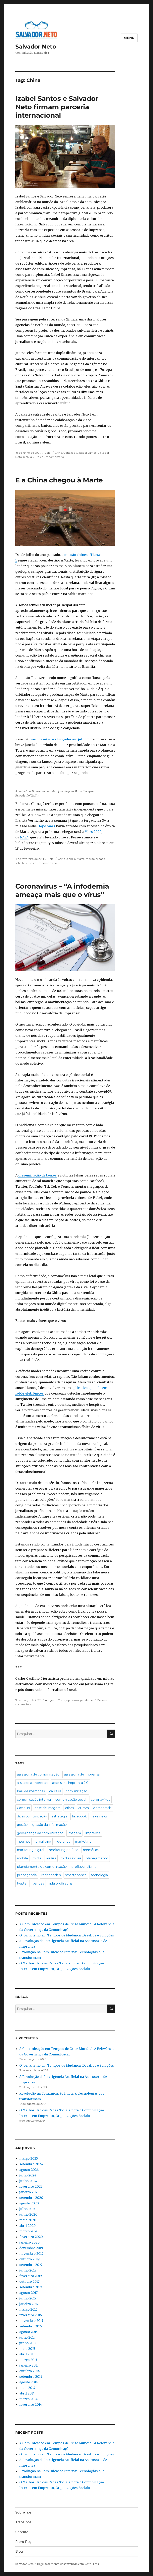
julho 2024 (27, 2175)
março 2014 (28, 2399)
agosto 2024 (29, 2170)
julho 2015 (27, 2337)
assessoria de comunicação (38, 1774)
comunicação (76, 1791)
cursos (83, 1808)
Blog (19, 2551)
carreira (55, 1791)
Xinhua (27, 456)
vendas (38, 1883)
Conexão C (70, 452)
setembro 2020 (31, 2198)
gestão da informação (49, 1825)
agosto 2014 (28, 2382)
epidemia (72, 1700)
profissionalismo (83, 1867)
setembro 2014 (30, 2377)
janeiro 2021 (29, 2192)
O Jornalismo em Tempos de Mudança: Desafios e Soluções (66, 1935)
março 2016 (28, 2309)
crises (69, 1808)
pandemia (86, 1700)
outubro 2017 (29, 2281)
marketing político (63, 1850)
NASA (24, 837)
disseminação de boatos (37, 1175)
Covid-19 (23, 1808)
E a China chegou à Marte (59, 480)
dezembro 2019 (31, 2248)
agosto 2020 (29, 2203)
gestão (22, 1825)
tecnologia (99, 1875)
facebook (79, 1816)
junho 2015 (27, 2343)
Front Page (24, 2542)
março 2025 (28, 2158)
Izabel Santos (87, 452)
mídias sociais (71, 1858)
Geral (47, 452)
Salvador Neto (35, 46)
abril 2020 (27, 2226)
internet (23, 1841)
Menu (129, 38)
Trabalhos (23, 2522)
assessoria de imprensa (82, 1774)
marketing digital (30, 1850)
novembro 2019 (31, 2254)
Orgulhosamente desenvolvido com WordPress (68, 2564)
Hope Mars (46, 826)
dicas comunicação (32, 1816)
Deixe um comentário (49, 456)
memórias (90, 1850)
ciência (71, 858)
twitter (22, 1883)
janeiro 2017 (28, 2304)
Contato (21, 2532)
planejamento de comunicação (42, 1867)
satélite (20, 863)
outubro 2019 (29, 2259)
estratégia (59, 1816)
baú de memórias (31, 1791)
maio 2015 (27, 2349)
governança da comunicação (40, 1833)
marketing (83, 1841)
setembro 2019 (30, 2265)
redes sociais (51, 1875)
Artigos (49, 1700)
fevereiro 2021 (30, 2186)
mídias (51, 1858)
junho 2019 (27, 2270)
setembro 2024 (31, 2164)
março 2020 (28, 2231)
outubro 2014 (29, 2371)
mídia (36, 1858)
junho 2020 (28, 2214)
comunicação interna (34, 1799)
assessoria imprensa (32, 1783)
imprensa (92, 1833)
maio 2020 (27, 2220)
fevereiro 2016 (30, 2315)
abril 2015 (26, 2354)
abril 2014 (27, 2393)
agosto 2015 (28, 2332)
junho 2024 (28, 2181)
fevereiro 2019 (30, 2276)
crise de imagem (48, 1808)
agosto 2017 (28, 2293)
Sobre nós (23, 2512)
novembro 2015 (31, 2321)
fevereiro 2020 (31, 2237)
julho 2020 (27, 2209)
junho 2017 (27, 2298)
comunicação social (70, 1799)
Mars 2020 (92, 832)
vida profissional (61, 1883)
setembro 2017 (30, 2287)
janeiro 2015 (28, 2365)
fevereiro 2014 (30, 2404)
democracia (102, 1808)
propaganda (27, 1875)
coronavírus (100, 1799)
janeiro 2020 (29, 2242)
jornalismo (43, 1841)
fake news (99, 1816)
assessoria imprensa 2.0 (70, 1783)
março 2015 (28, 2360)
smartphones (75, 1875)
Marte (81, 858)
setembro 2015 (30, 2326)
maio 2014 (27, 2388)
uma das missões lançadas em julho (58, 739)
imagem (74, 1833)
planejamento (97, 1858)
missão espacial (96, 858)
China (58, 452)
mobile (22, 1858)
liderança (63, 1841)
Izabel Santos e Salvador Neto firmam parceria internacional (56, 106)
